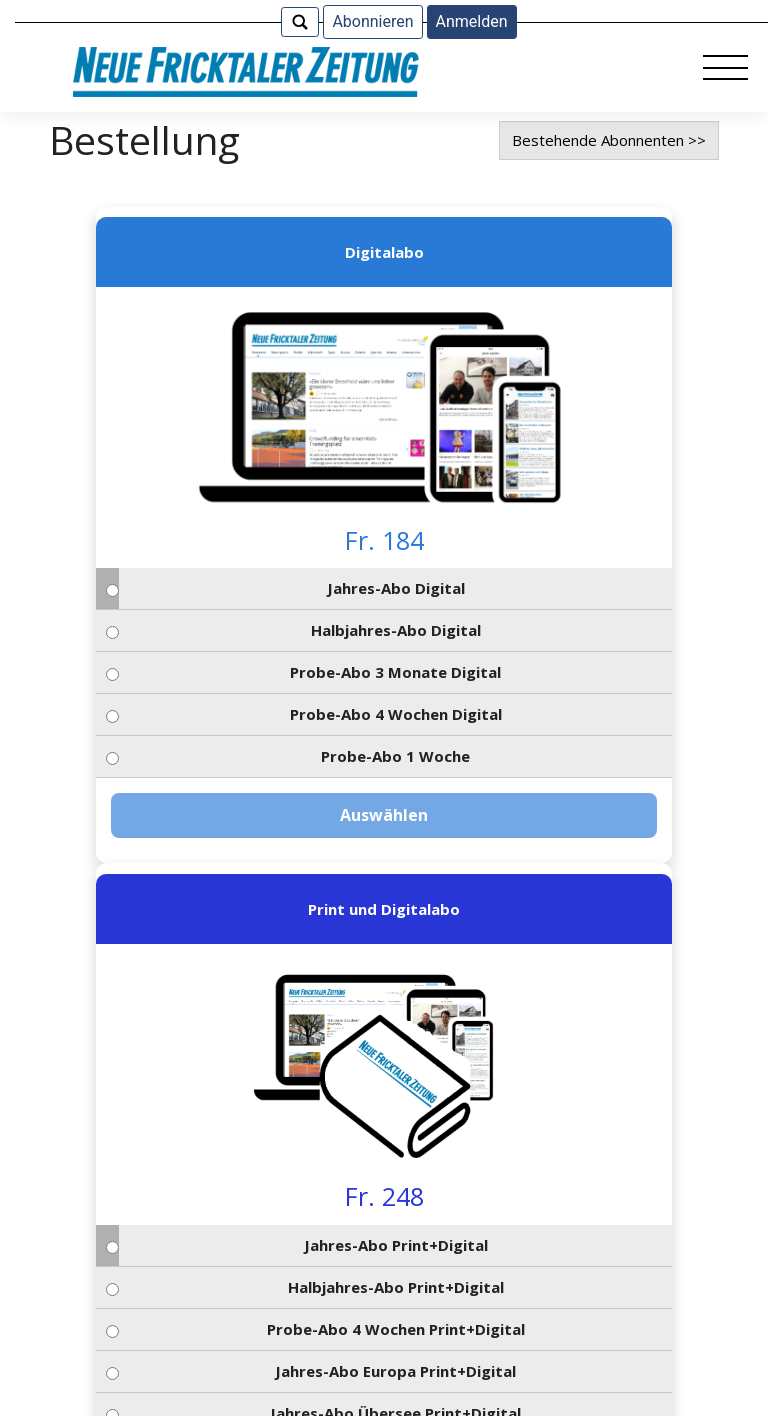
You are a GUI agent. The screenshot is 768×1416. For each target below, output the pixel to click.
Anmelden (472, 21)
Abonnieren (372, 21)
